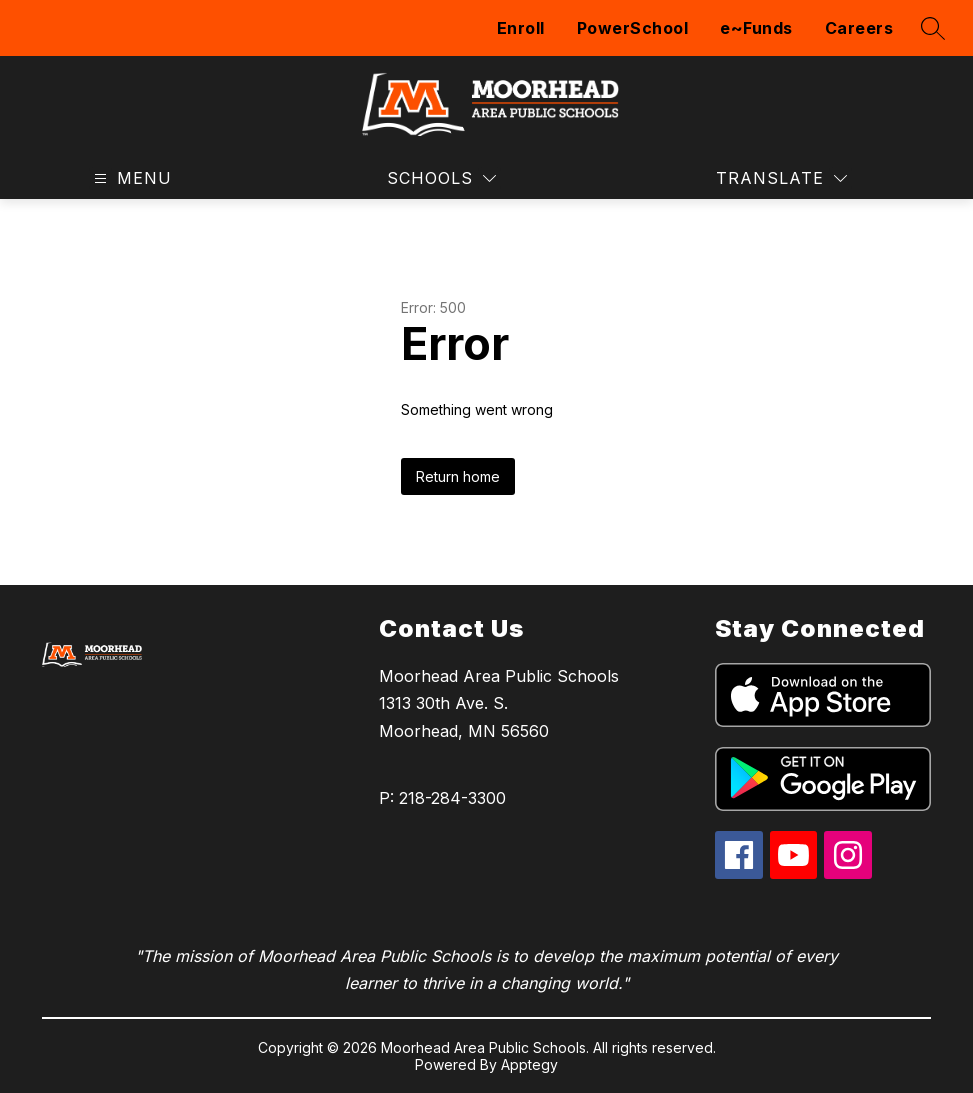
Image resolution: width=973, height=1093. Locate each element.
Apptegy (529, 1064)
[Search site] (933, 28)
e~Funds (756, 28)
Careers (859, 28)
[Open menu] (130, 178)
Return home (458, 476)
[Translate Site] (781, 178)
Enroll (521, 28)
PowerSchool (633, 28)
